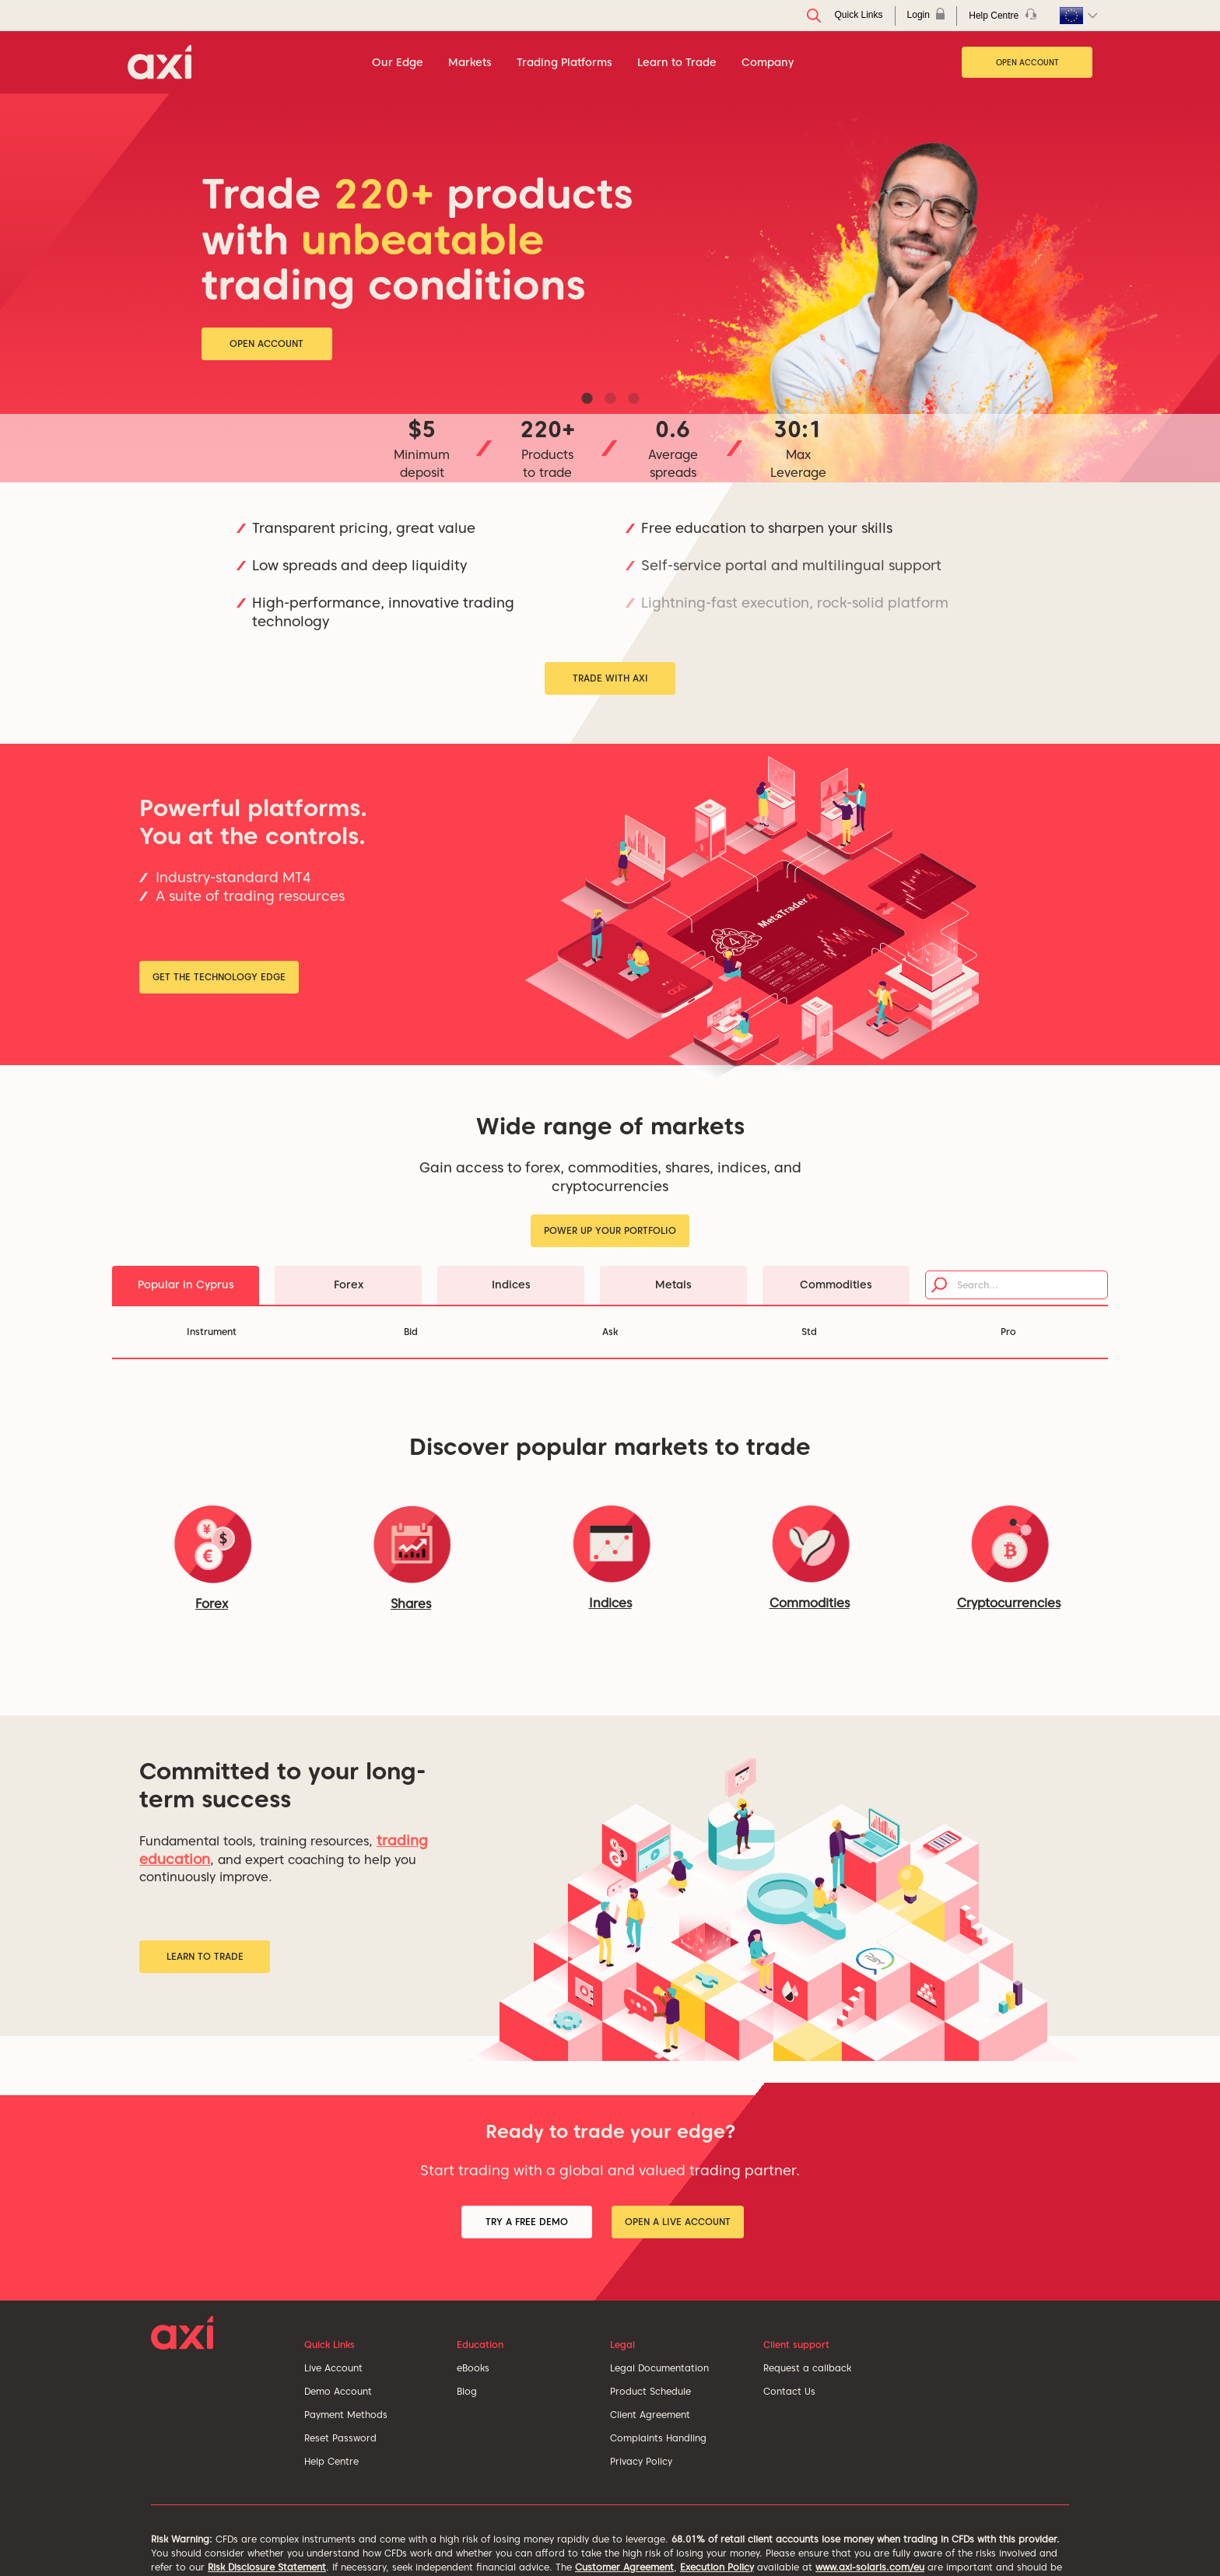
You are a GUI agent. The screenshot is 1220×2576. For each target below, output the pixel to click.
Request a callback (807, 2368)
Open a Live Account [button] (678, 2221)
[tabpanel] (610, 287)
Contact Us (789, 2391)
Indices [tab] (511, 1284)
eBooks (473, 2368)
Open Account (1027, 62)
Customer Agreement (624, 2567)
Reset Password (340, 2438)
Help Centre (331, 2461)
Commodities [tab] (836, 1284)
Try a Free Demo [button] (527, 2221)
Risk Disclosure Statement (267, 2567)
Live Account (333, 2368)
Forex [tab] (348, 1284)
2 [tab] (610, 398)
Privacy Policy (641, 2461)
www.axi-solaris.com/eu (869, 2567)
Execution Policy (717, 2567)
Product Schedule (650, 2391)
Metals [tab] (673, 1284)
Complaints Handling (658, 2438)
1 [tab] (586, 398)
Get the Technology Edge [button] (219, 977)
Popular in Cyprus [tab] (186, 1284)
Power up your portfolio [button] (610, 1230)
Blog (467, 2391)
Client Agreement (650, 2414)
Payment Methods (345, 2414)
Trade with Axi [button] (610, 678)
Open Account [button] (266, 343)
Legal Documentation (659, 2368)
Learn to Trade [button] (205, 1956)
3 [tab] (633, 398)
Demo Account (338, 2391)
